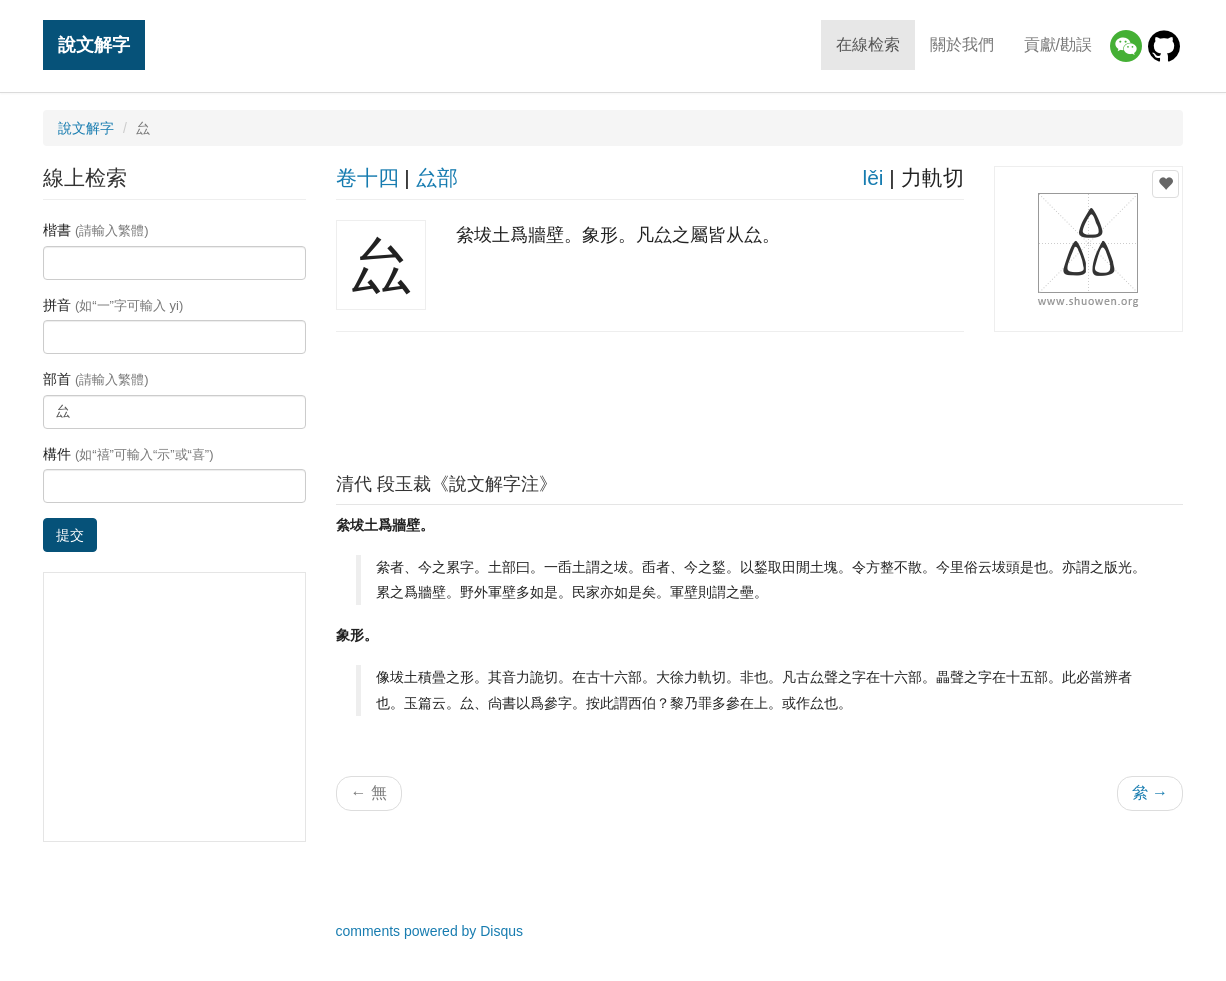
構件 (128, 454)
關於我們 (962, 44)
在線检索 (868, 44)
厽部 (437, 177)
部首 (96, 379)
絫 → (1150, 792)
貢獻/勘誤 (1058, 44)
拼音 (113, 305)
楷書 (96, 230)
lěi (872, 177)
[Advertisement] (759, 397)
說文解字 (94, 44)
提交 (70, 535)
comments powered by (430, 931)
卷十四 (367, 177)
